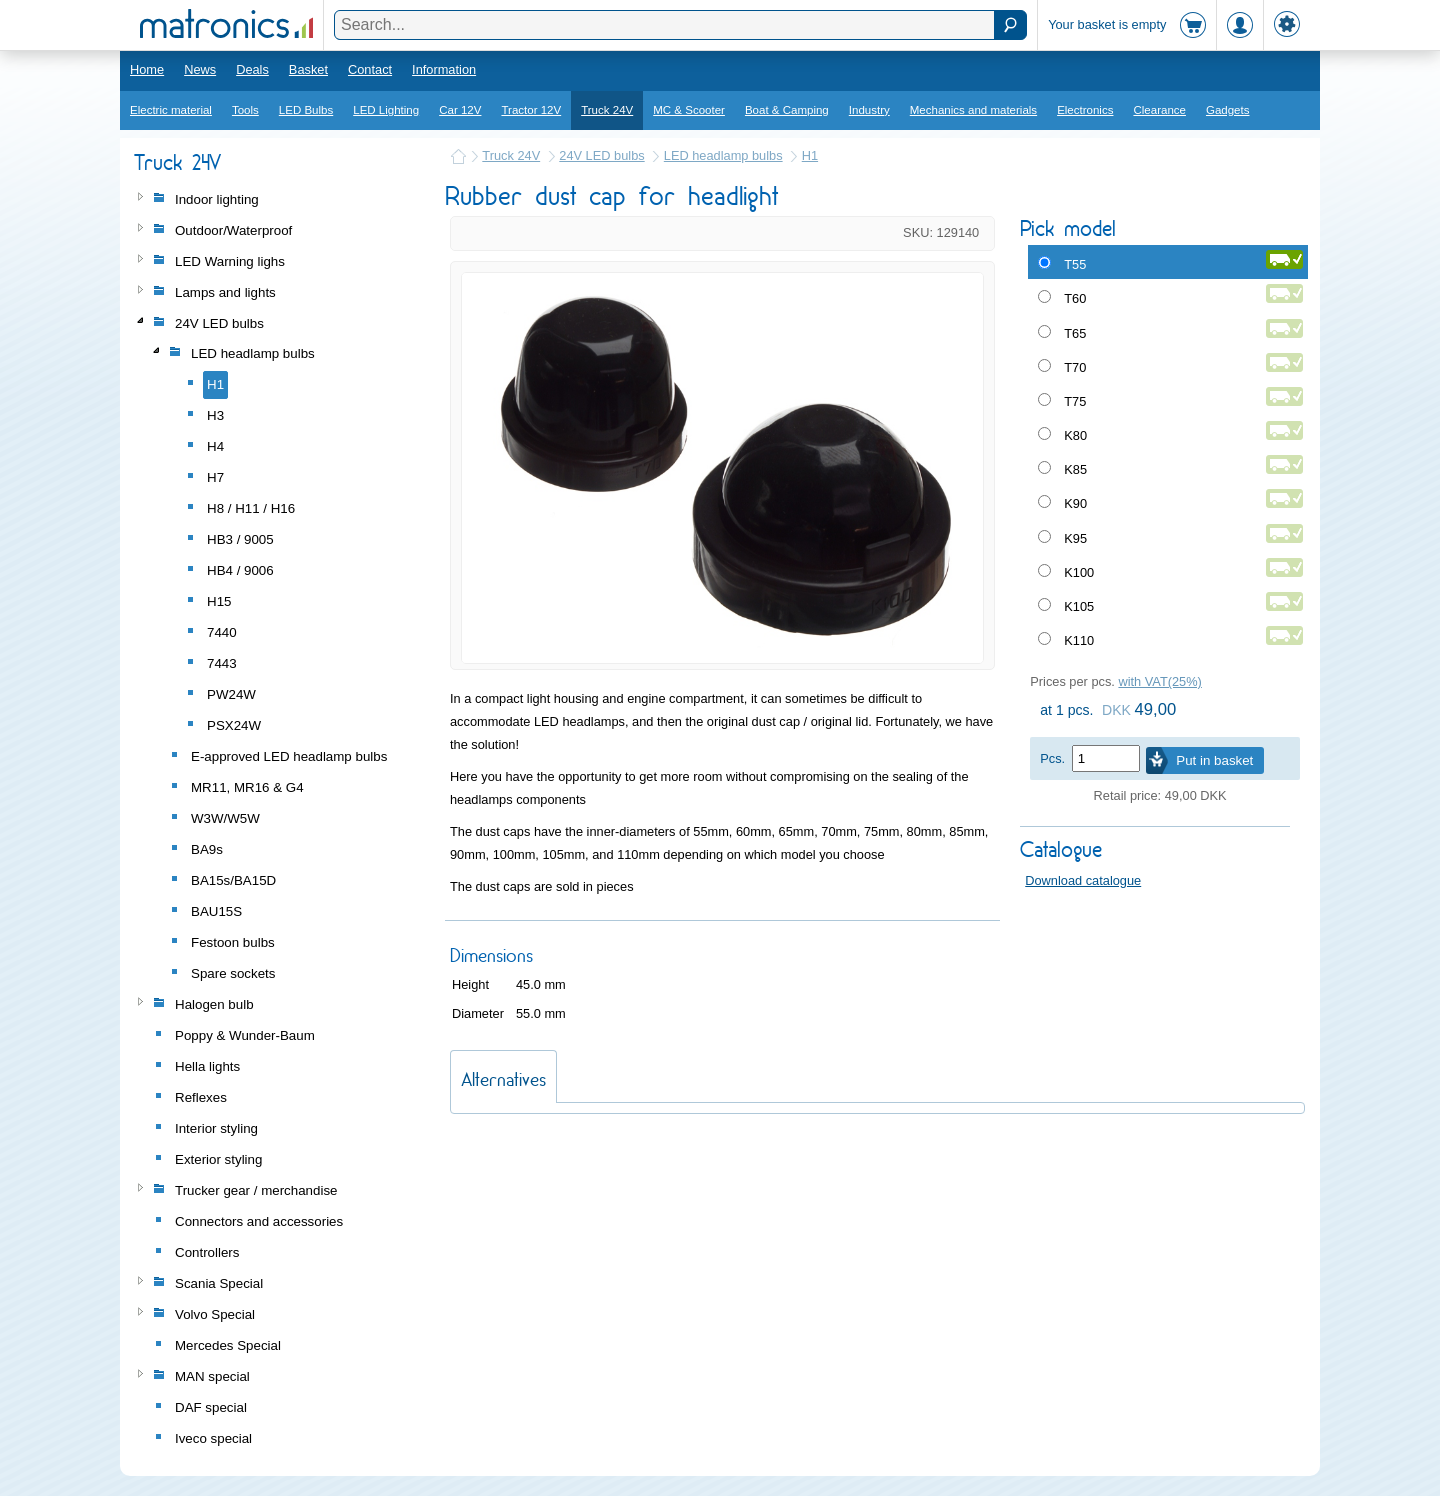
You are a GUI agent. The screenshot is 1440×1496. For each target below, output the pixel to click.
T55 (1075, 264)
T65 (1075, 333)
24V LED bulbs (601, 155)
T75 (1075, 401)
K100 (1079, 572)
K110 (1079, 640)
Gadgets (1228, 110)
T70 (1075, 367)
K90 (1075, 503)
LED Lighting (386, 110)
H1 (810, 155)
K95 (1075, 538)
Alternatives (503, 1079)
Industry (869, 110)
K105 (1079, 606)
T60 (1075, 298)
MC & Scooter (689, 110)
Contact (370, 69)
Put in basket (1214, 760)
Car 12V (460, 110)
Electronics (1085, 110)
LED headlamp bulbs (723, 155)
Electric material (171, 110)
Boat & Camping (787, 110)
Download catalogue (1083, 880)
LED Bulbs (306, 110)
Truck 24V (607, 110)
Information (444, 69)
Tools (245, 110)
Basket (308, 69)
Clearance (1159, 110)
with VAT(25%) (1159, 681)
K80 (1075, 435)
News (200, 69)
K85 (1075, 469)
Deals (252, 69)
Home (147, 69)
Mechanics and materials (973, 110)
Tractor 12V (531, 110)
